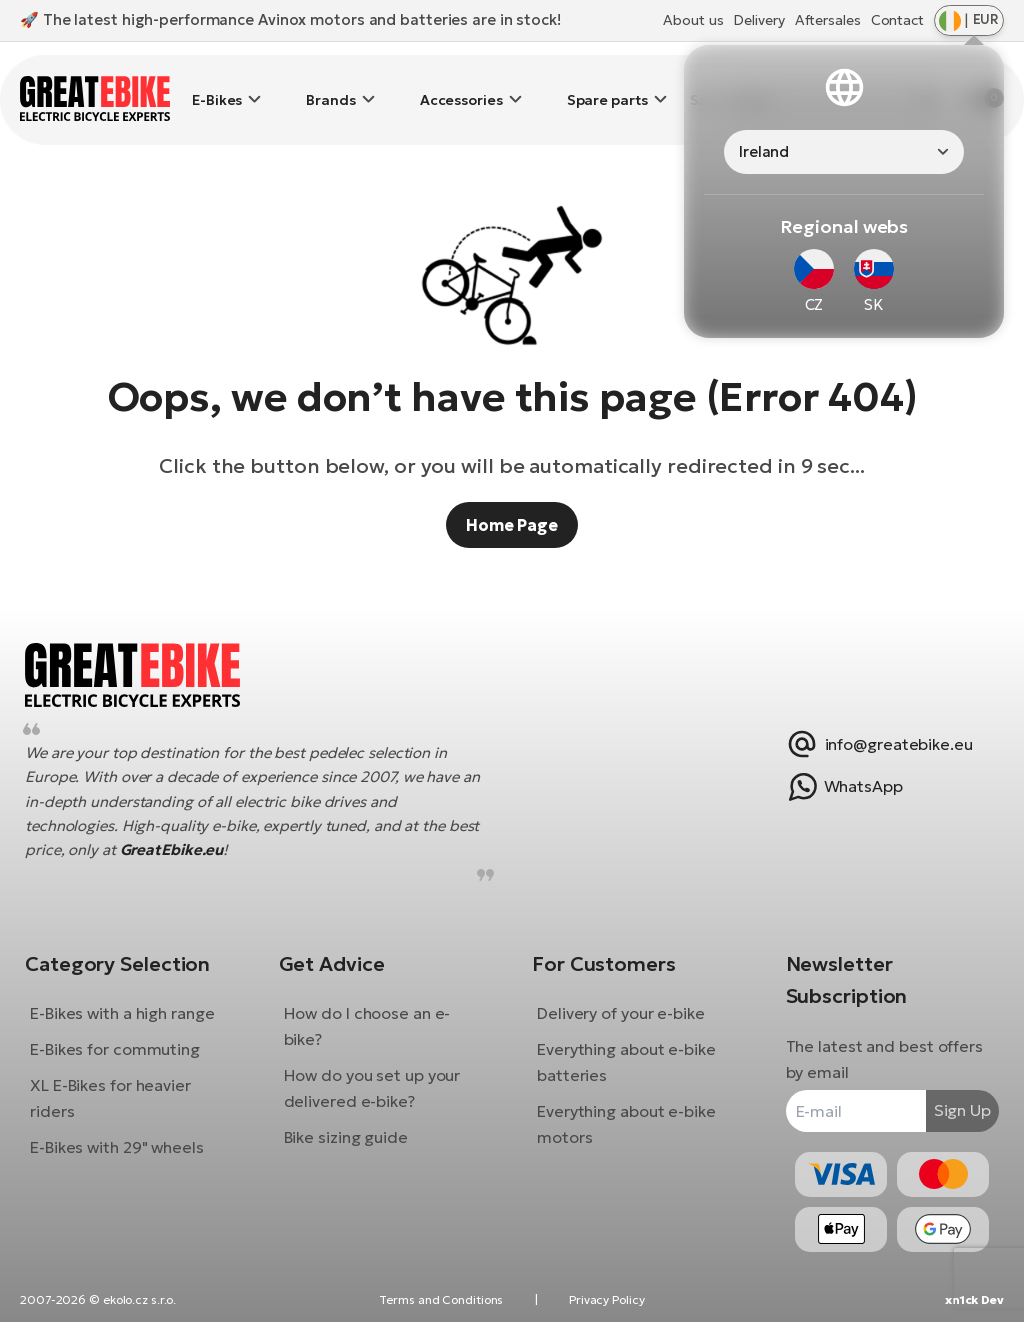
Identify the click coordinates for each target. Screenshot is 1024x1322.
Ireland (764, 151)
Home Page (512, 495)
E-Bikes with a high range (137, 999)
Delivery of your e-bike (621, 999)
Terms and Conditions (441, 1299)
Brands (330, 85)
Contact (897, 20)
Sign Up (947, 1096)
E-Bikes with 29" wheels (132, 1133)
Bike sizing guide (353, 1123)
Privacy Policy (607, 1299)
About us (693, 20)
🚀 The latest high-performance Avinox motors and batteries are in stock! (290, 19)
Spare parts (607, 85)
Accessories (461, 85)
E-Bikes (217, 85)
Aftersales (828, 20)
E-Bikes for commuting (130, 1035)
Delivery (758, 20)
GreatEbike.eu (221, 835)
